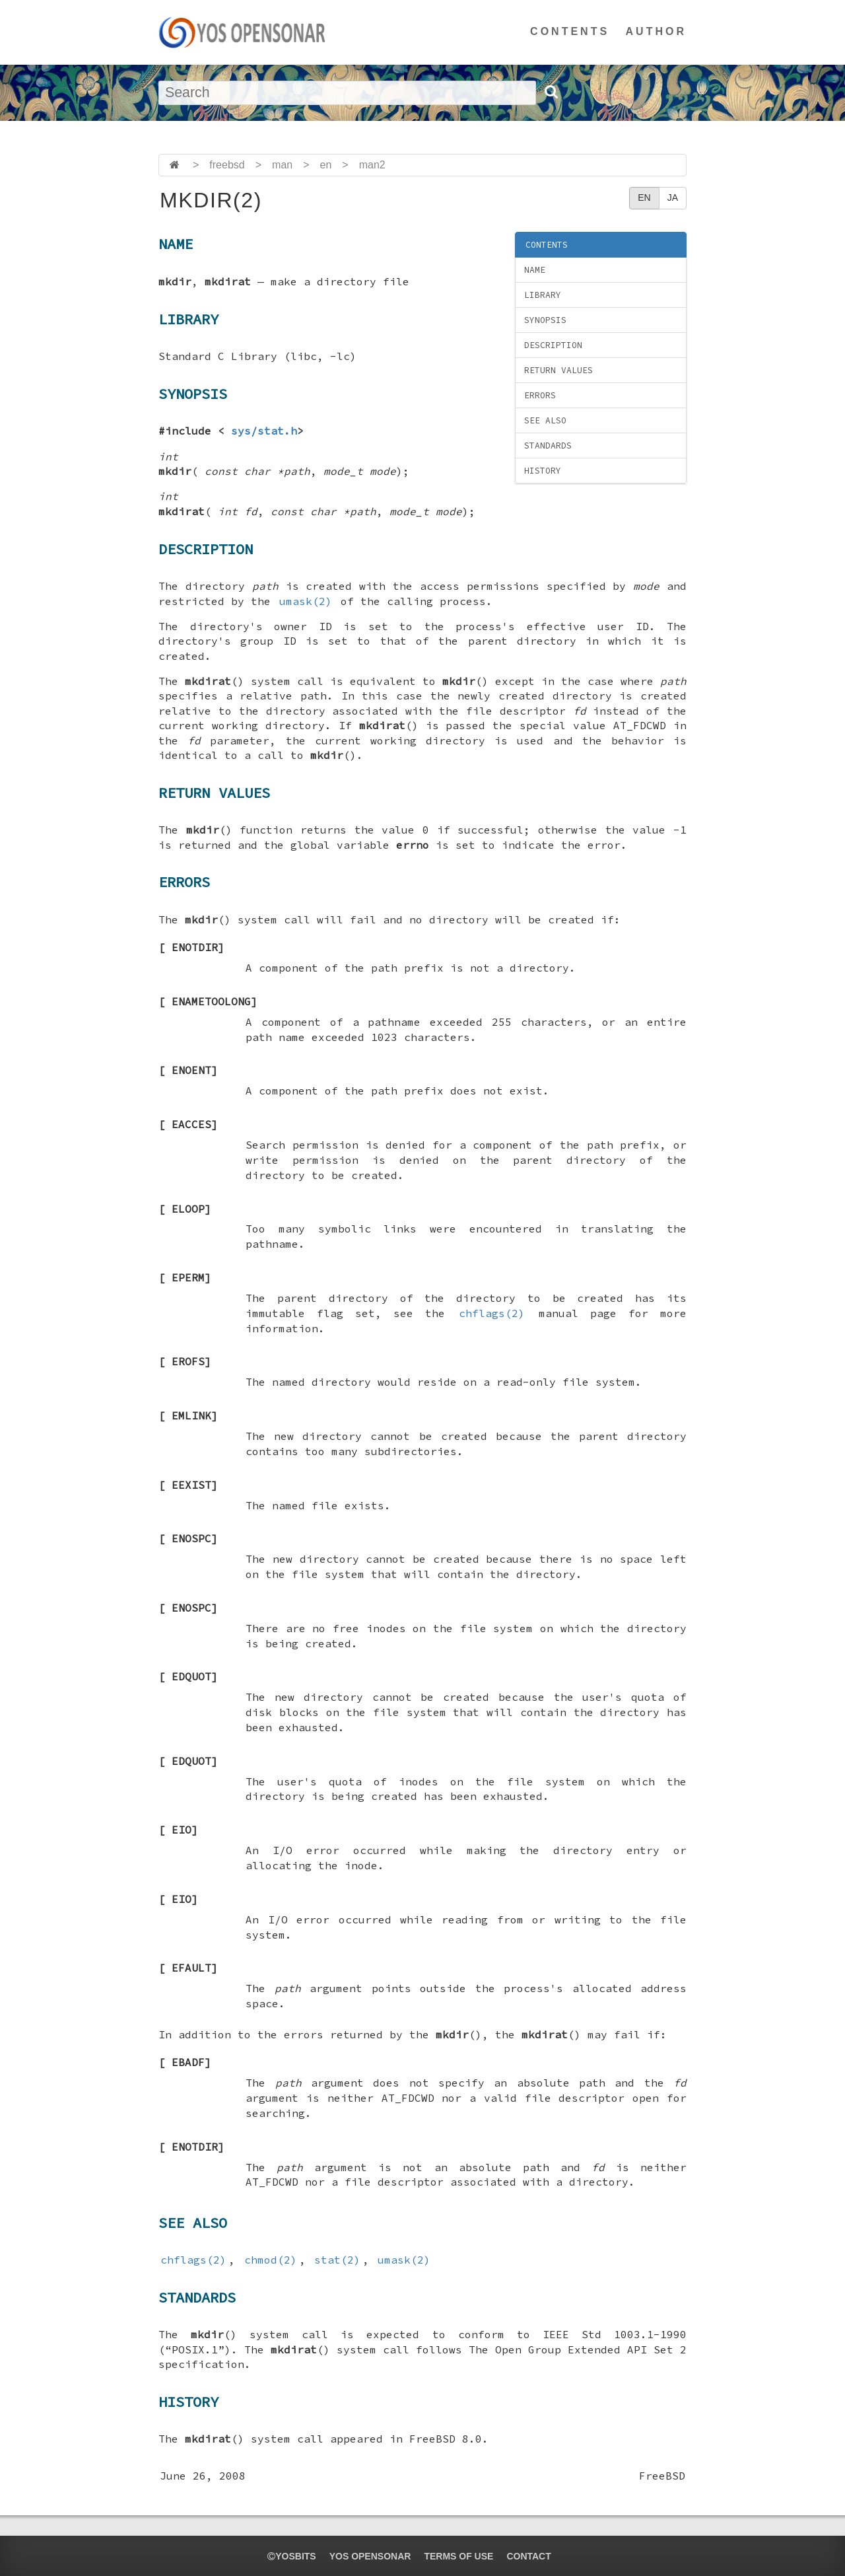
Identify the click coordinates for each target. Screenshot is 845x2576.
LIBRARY (542, 295)
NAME (534, 269)
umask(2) (305, 601)
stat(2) (337, 2259)
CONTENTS (569, 31)
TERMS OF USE (458, 2556)
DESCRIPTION (553, 345)
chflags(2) (492, 1313)
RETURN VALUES (558, 370)
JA (672, 197)
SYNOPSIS (545, 320)
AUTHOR (656, 31)
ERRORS (540, 395)
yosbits (291, 2556)
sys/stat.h (264, 430)
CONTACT (528, 2556)
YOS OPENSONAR (370, 2556)
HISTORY (542, 470)
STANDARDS (548, 445)
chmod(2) (270, 2259)
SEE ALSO (545, 420)
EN (644, 197)
